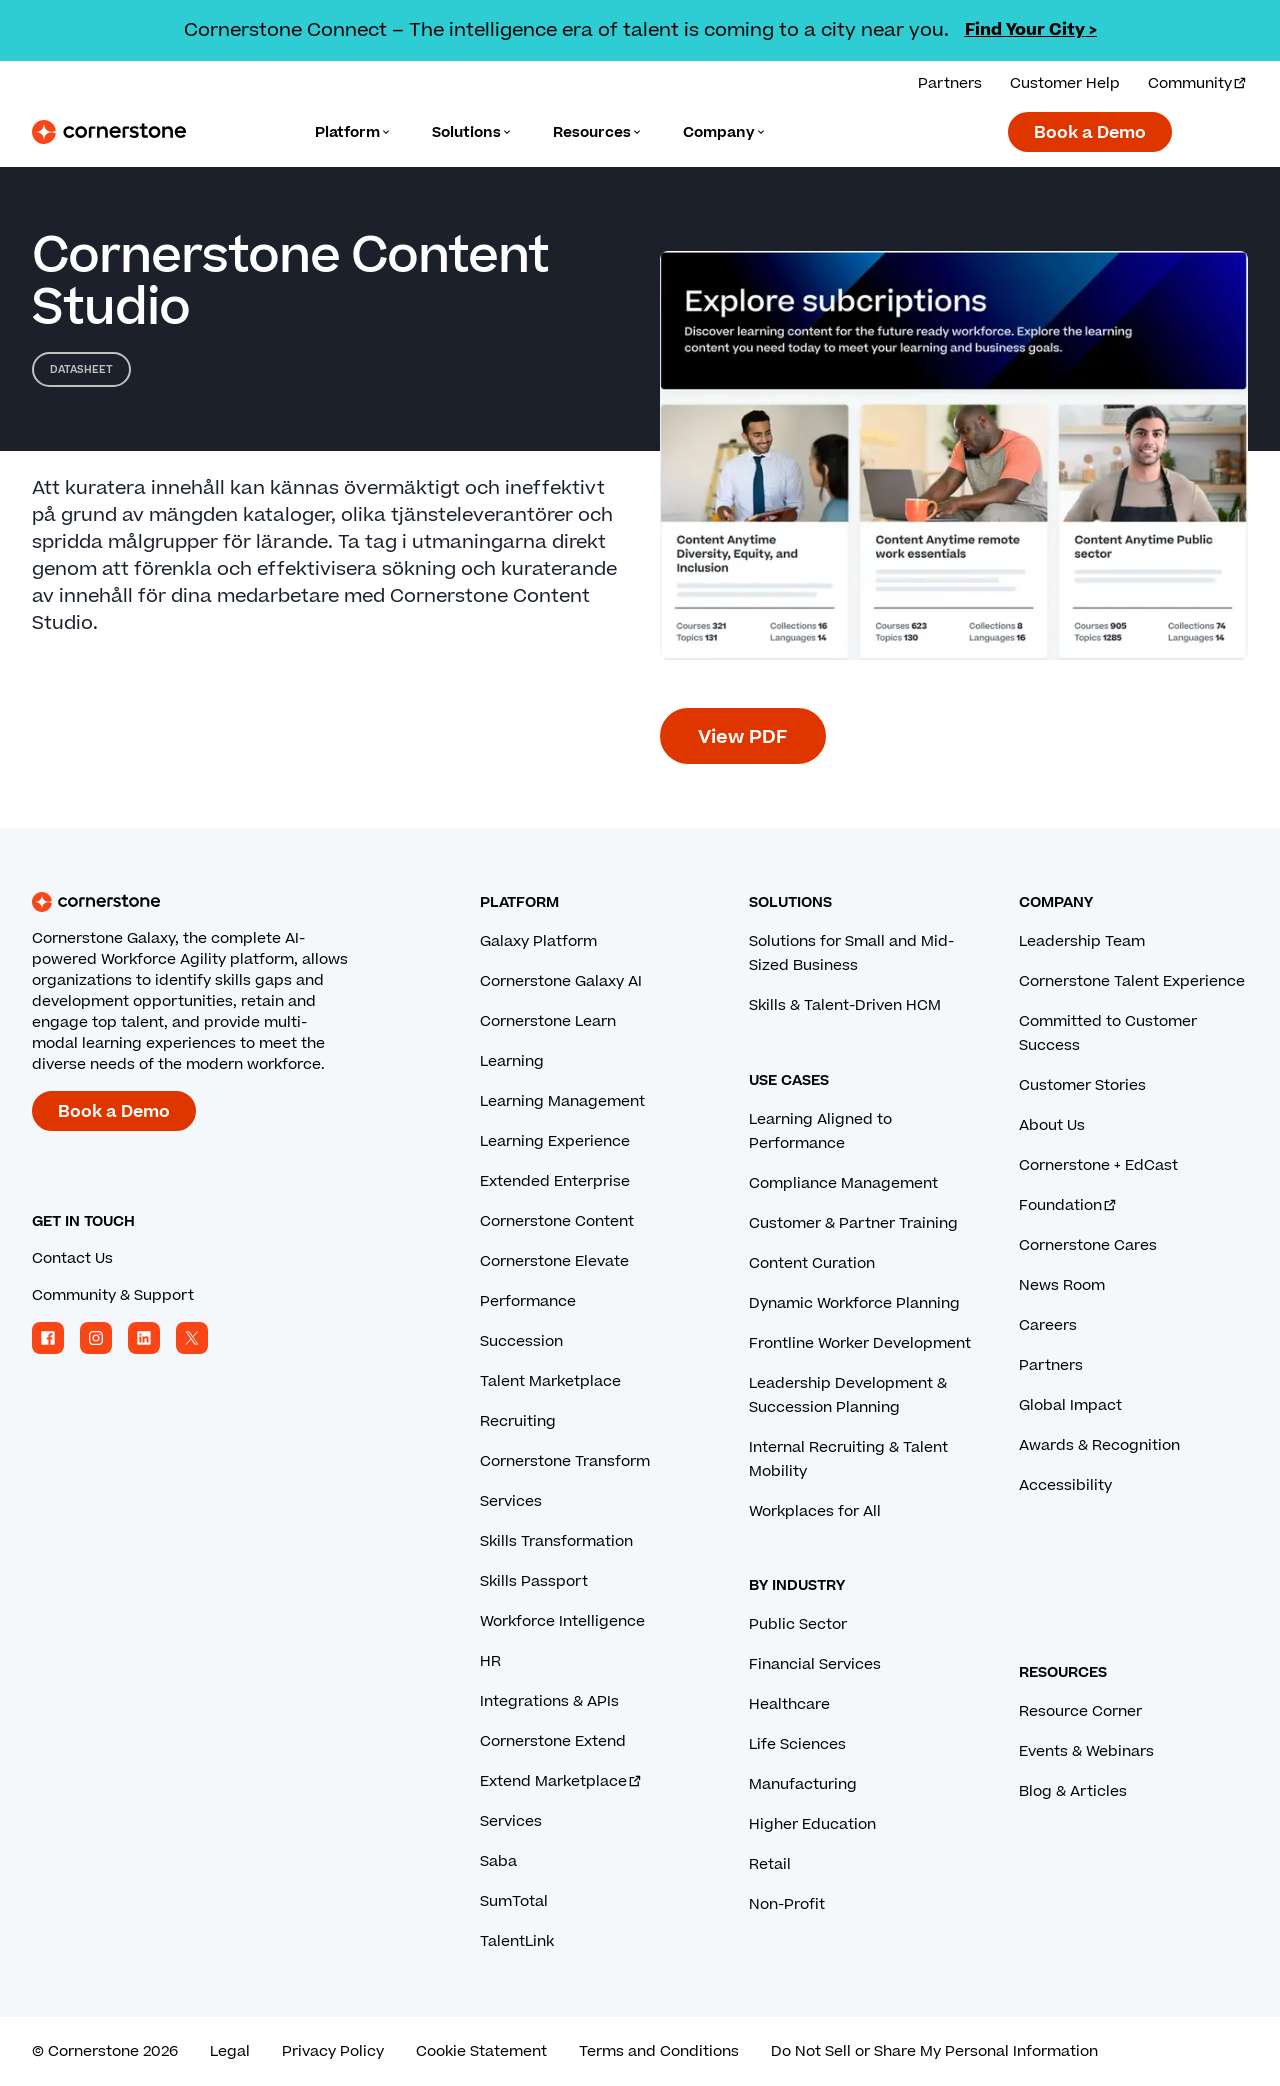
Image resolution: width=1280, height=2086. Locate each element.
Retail (770, 1864)
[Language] (353, 132)
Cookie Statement (481, 2051)
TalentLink (517, 1941)
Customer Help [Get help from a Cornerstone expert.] (1065, 83)
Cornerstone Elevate (554, 1261)
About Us (1052, 1125)
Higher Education (812, 1824)
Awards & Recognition (1099, 1445)
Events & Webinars (1086, 1751)
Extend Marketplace (561, 1781)
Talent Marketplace (550, 1381)
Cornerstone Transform (565, 1461)
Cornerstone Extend (553, 1741)
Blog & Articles (1073, 1791)
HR (490, 1661)
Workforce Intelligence (562, 1621)
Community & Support (113, 1295)
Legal (230, 2051)
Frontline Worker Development (860, 1343)
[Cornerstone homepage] (224, 902)
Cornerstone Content (557, 1221)
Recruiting (518, 1421)
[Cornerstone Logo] (109, 132)
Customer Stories (1082, 1085)
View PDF (743, 737)
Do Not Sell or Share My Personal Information (934, 2051)
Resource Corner (1080, 1711)
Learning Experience (555, 1141)
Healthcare (789, 1704)
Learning (512, 1061)
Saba (498, 1861)
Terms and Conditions (659, 2051)
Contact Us (72, 1258)
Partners (1051, 1365)
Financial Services (815, 1664)
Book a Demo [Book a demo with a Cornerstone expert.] (1090, 133)
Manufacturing (803, 1784)
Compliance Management (843, 1183)
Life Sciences (797, 1744)
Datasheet (81, 369)
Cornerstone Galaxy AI (561, 981)
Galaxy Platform (538, 941)
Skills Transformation (556, 1541)
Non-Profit (787, 1904)
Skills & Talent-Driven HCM (845, 1005)
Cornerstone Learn (548, 1021)
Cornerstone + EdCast (1098, 1165)
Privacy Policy (333, 2051)
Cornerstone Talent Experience (1132, 981)
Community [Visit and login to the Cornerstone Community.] (1198, 83)
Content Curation (812, 1263)
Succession (521, 1341)
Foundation (1068, 1205)
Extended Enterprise (555, 1181)
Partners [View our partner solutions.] (950, 83)
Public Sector (798, 1624)
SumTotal (514, 1901)
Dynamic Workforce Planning (854, 1303)
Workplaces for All (815, 1511)
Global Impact (1070, 1405)
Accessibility (1065, 1485)
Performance (528, 1301)
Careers (1048, 1325)
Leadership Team (1082, 941)
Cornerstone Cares (1088, 1245)
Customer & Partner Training (853, 1223)
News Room (1062, 1285)
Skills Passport (534, 1581)
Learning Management (562, 1101)
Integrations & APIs (549, 1701)
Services (511, 1501)
